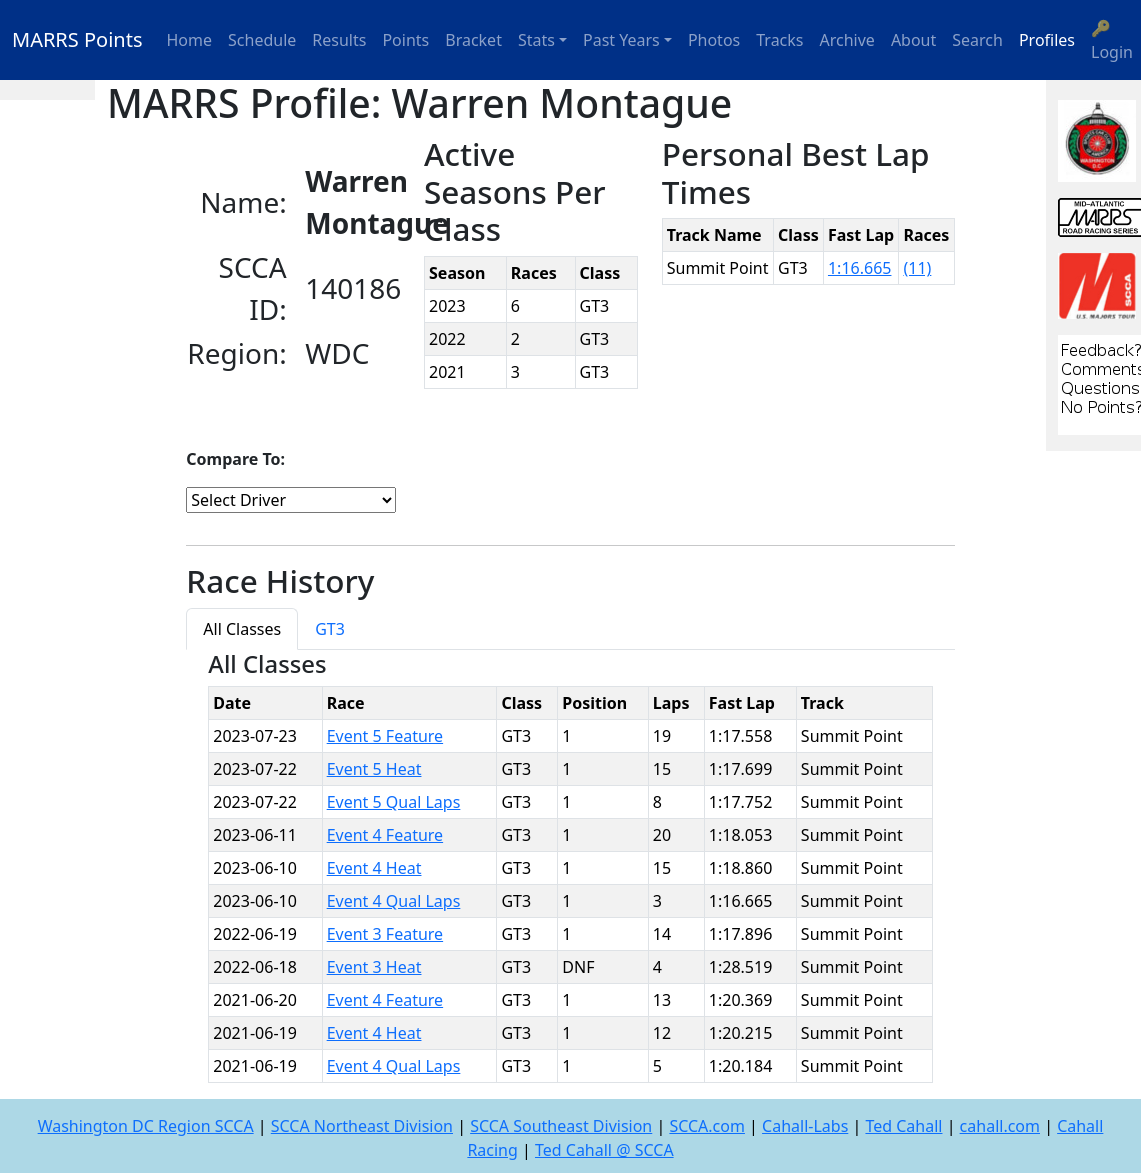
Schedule (262, 40)
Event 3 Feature (385, 934)
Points (405, 40)
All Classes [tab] (242, 629)
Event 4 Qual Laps (394, 901)
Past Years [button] (621, 40)
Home (190, 40)
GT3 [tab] (330, 629)
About (913, 40)
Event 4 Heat (374, 868)
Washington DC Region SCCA (146, 1126)
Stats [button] (536, 40)
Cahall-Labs (805, 1126)
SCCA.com (707, 1126)
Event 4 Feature (385, 835)
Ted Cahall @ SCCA (604, 1150)
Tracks (779, 40)
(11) (917, 268)
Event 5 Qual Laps (394, 802)
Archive (847, 40)
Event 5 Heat (374, 769)
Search (977, 40)
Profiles (1047, 40)
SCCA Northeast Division (362, 1126)
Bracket (473, 40)
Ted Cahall (903, 1126)
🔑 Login (1112, 40)
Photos (714, 40)
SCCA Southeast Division (561, 1126)
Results (339, 40)
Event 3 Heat (374, 967)
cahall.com (1000, 1126)
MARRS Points (77, 39)
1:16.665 (860, 268)
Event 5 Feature (385, 736)
